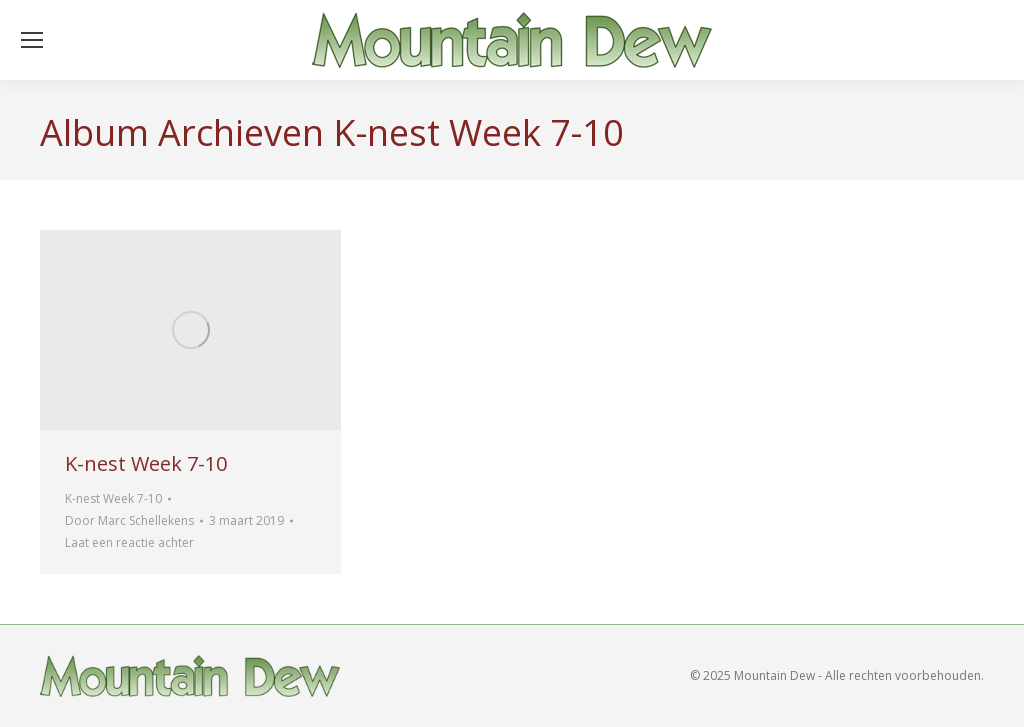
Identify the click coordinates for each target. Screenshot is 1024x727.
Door (129, 520)
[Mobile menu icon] (32, 40)
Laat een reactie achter (129, 542)
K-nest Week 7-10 (146, 463)
